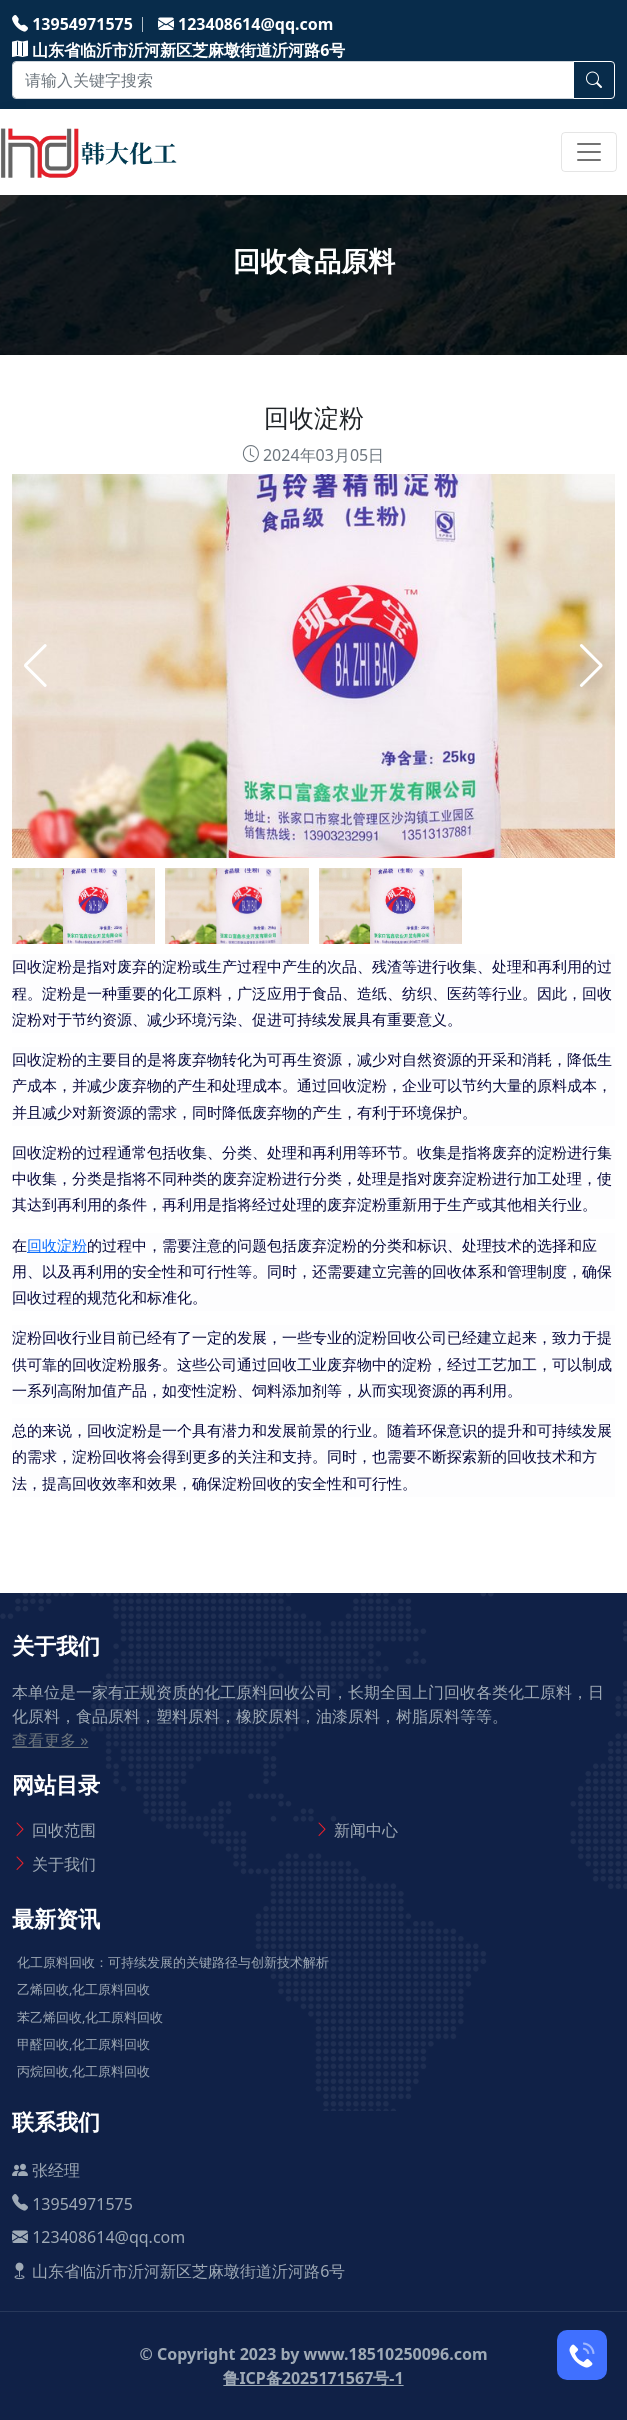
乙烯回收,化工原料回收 (83, 1989)
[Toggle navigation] (589, 152)
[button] (591, 666)
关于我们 (64, 1864)
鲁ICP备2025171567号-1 (313, 2378)
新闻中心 (366, 1830)
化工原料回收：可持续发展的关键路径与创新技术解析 (173, 1962)
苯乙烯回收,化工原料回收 (90, 2017)
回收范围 (64, 1830)
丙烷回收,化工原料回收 (83, 2071)
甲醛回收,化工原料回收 (83, 2044)
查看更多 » (50, 1740)
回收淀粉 (57, 1246)
